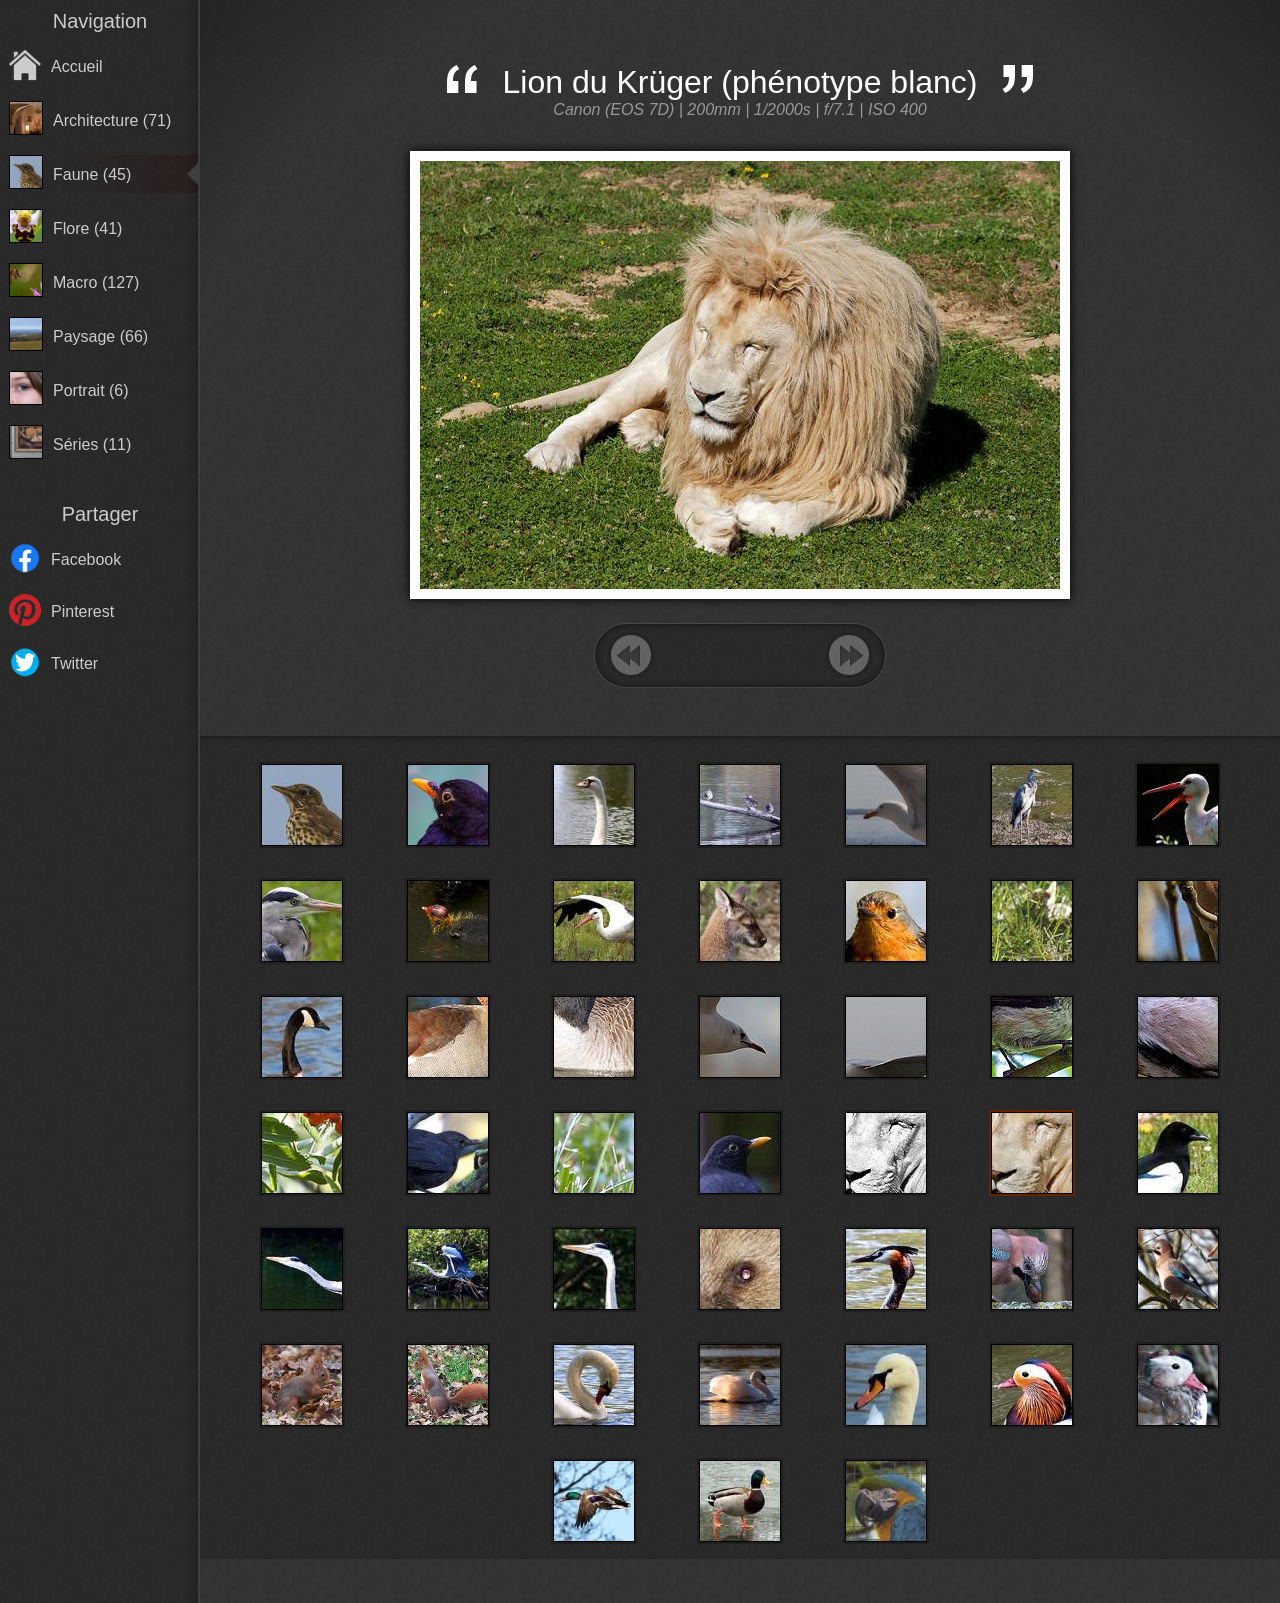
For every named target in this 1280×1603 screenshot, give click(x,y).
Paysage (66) (100, 336)
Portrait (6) (91, 390)
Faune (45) (92, 174)
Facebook (86, 559)
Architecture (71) (112, 120)
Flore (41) (87, 228)
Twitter (74, 663)
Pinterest (82, 611)
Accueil (77, 66)
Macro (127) (96, 282)
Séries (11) (92, 444)
